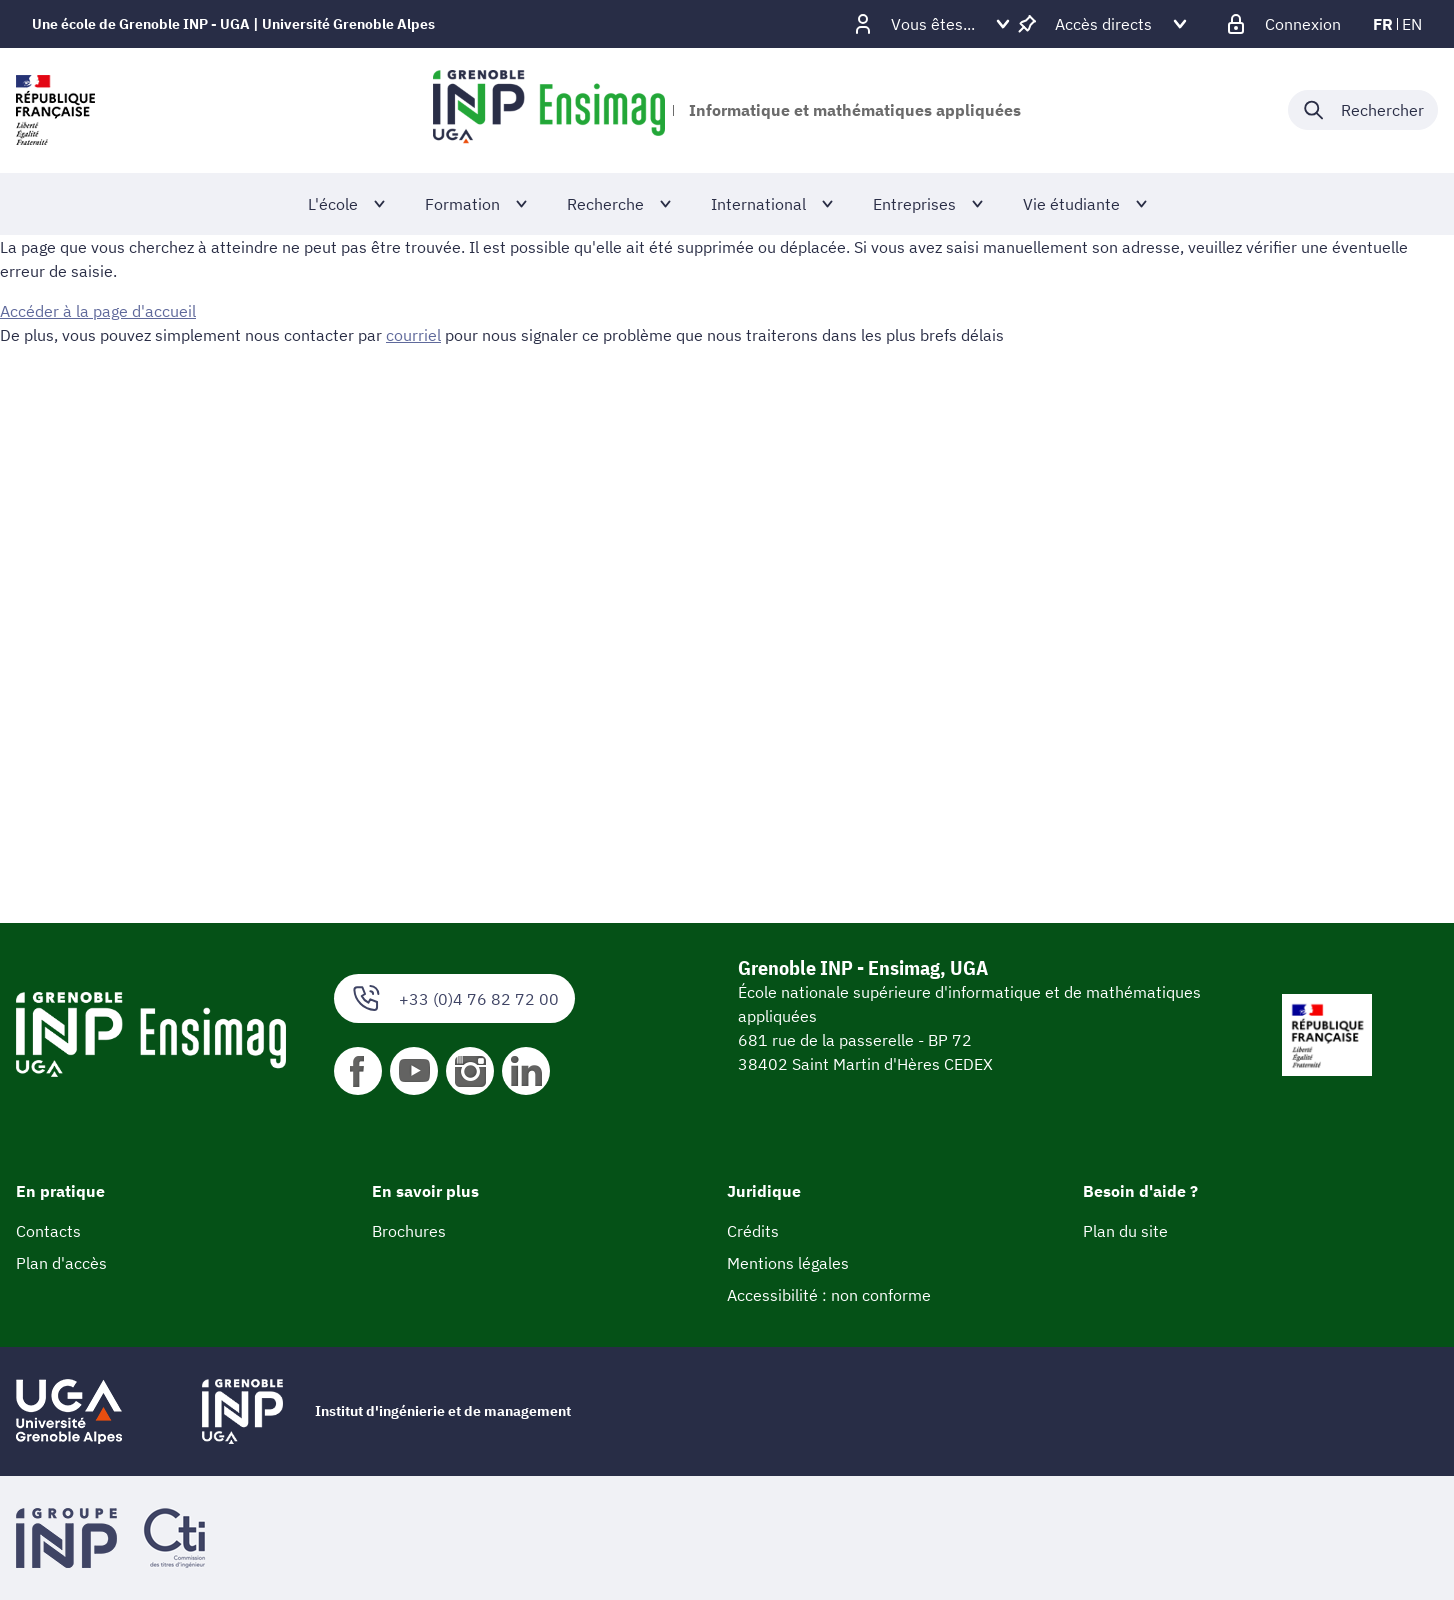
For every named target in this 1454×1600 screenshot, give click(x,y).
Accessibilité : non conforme (829, 1295)
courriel (413, 335)
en (1412, 24)
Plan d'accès (61, 1263)
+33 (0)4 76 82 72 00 (454, 998)
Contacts (48, 1231)
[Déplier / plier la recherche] (1363, 110)
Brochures (409, 1231)
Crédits (753, 1231)
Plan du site (1125, 1231)
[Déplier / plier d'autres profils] (933, 24)
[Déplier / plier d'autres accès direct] (1103, 24)
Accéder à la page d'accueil (98, 311)
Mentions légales (788, 1263)
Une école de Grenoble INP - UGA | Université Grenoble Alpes (233, 24)
